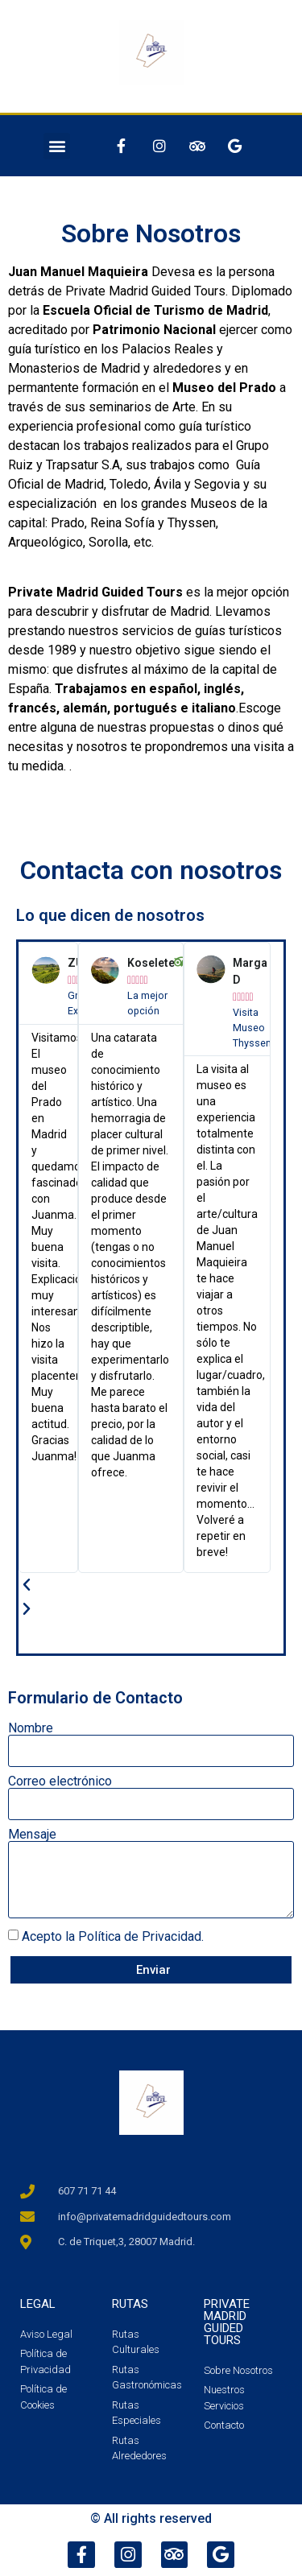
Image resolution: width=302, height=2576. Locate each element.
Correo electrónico (60, 1781)
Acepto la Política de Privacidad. (113, 1936)
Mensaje (32, 1834)
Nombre (30, 1728)
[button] (56, 146)
